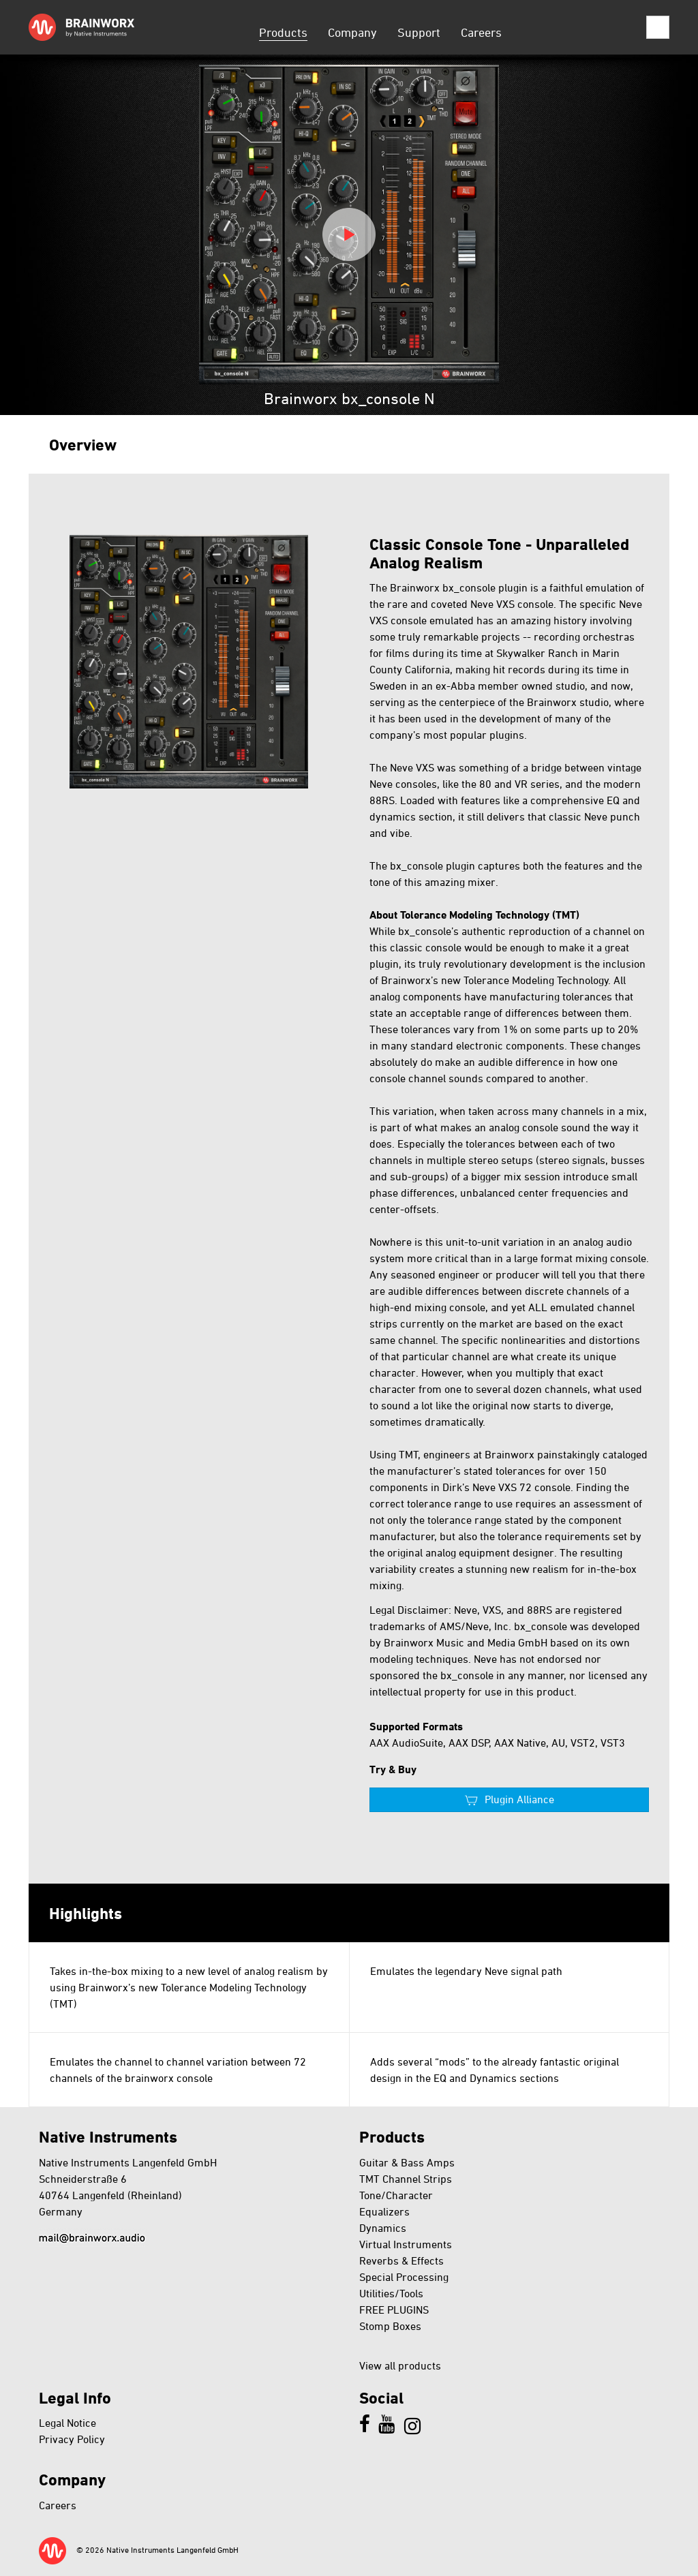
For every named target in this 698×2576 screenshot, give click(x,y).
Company (352, 32)
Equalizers (384, 2211)
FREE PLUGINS (394, 2309)
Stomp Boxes (390, 2326)
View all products (400, 2365)
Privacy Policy (72, 2439)
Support (418, 32)
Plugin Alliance (519, 1799)
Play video (349, 234)
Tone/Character (396, 2195)
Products (283, 32)
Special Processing (404, 2277)
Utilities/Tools (391, 2293)
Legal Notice (67, 2423)
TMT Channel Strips (405, 2179)
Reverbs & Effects (401, 2260)
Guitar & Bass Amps (407, 2162)
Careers (481, 32)
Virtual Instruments (405, 2244)
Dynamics (382, 2228)
